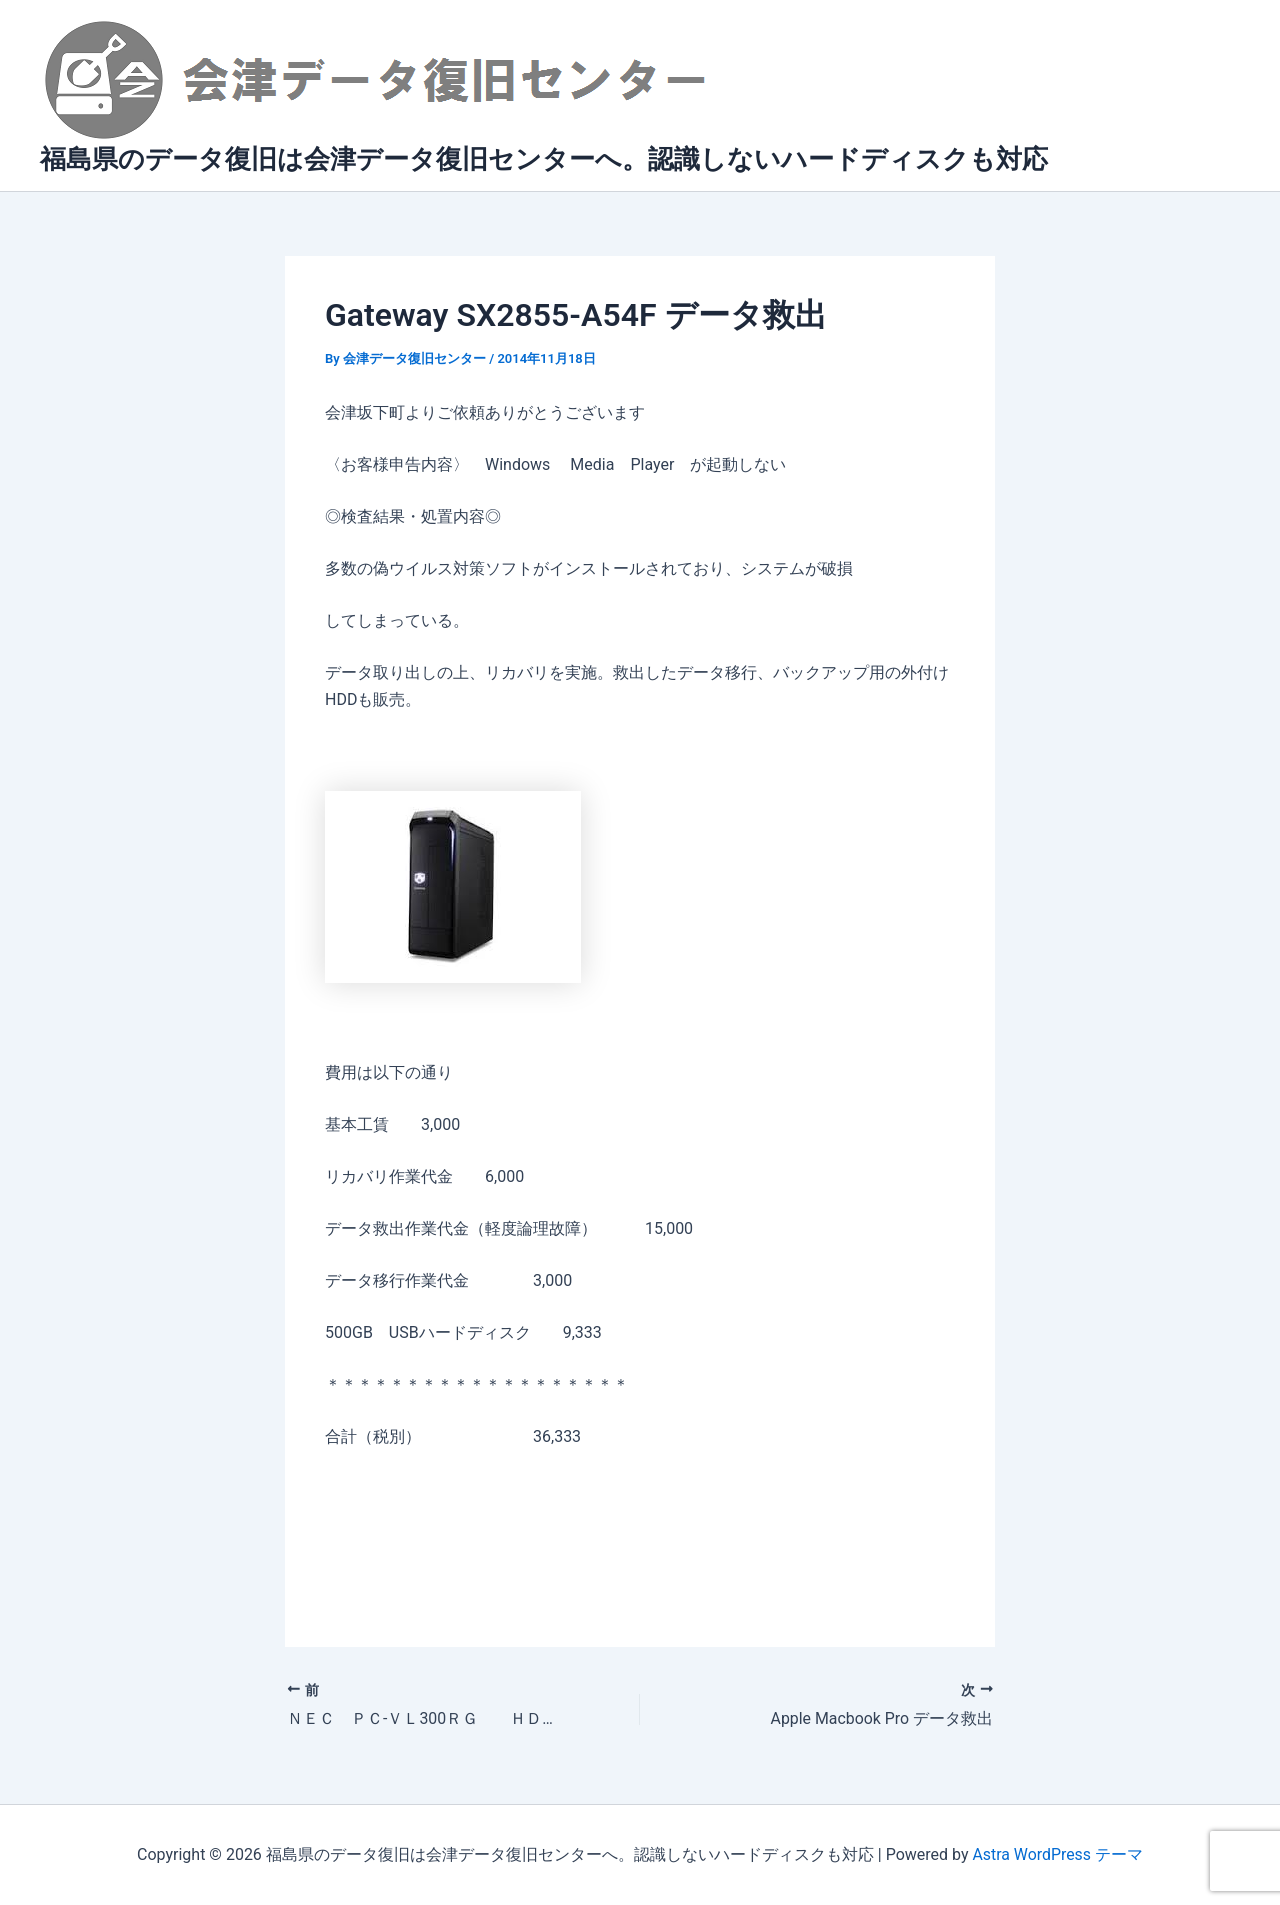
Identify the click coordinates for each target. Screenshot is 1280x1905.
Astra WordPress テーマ (1057, 1854)
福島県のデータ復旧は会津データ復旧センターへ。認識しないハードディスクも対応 (544, 159)
